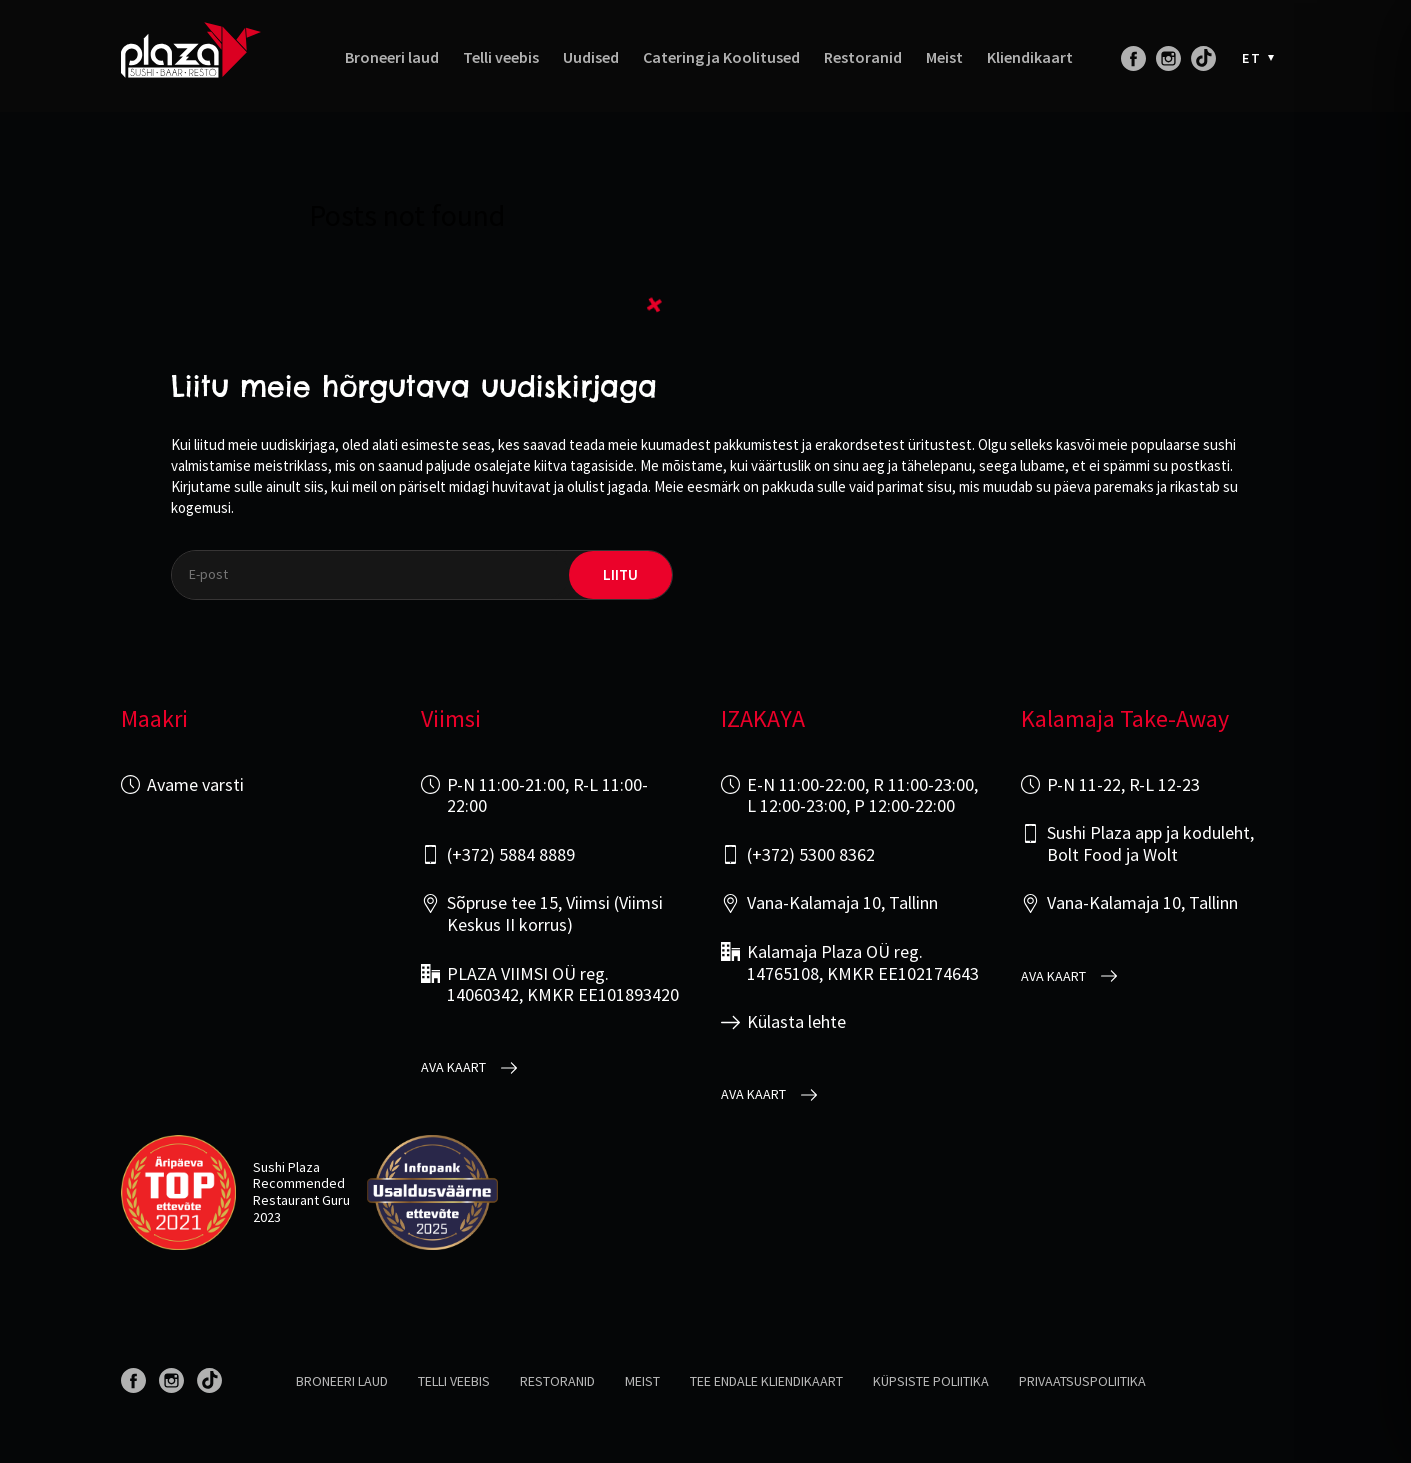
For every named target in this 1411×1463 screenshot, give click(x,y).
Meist (944, 57)
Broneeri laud (392, 57)
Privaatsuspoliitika (1082, 1381)
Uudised (591, 57)
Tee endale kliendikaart (766, 1381)
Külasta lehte (796, 1022)
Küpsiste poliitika (931, 1381)
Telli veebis (501, 57)
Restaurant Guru (301, 1200)
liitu (620, 574)
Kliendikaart (1030, 57)
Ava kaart (453, 1067)
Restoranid (863, 57)
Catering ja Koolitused (721, 57)
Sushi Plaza (286, 1167)
